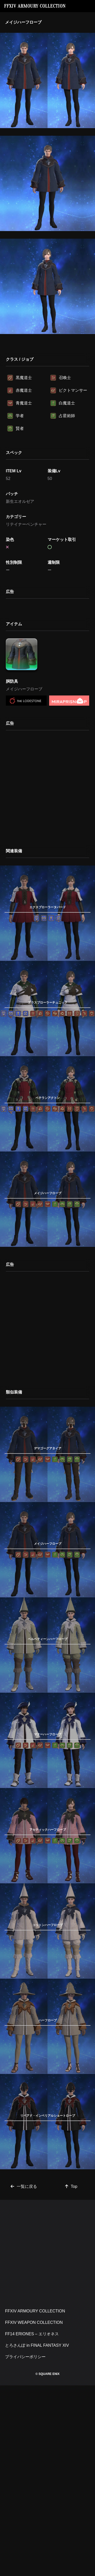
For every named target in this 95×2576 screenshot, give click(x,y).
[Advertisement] (47, 785)
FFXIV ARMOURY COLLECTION (35, 6)
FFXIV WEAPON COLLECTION (34, 2322)
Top (71, 2186)
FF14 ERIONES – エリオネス (32, 2334)
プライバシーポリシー (25, 2357)
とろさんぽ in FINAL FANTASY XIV (37, 2345)
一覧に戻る (24, 2186)
